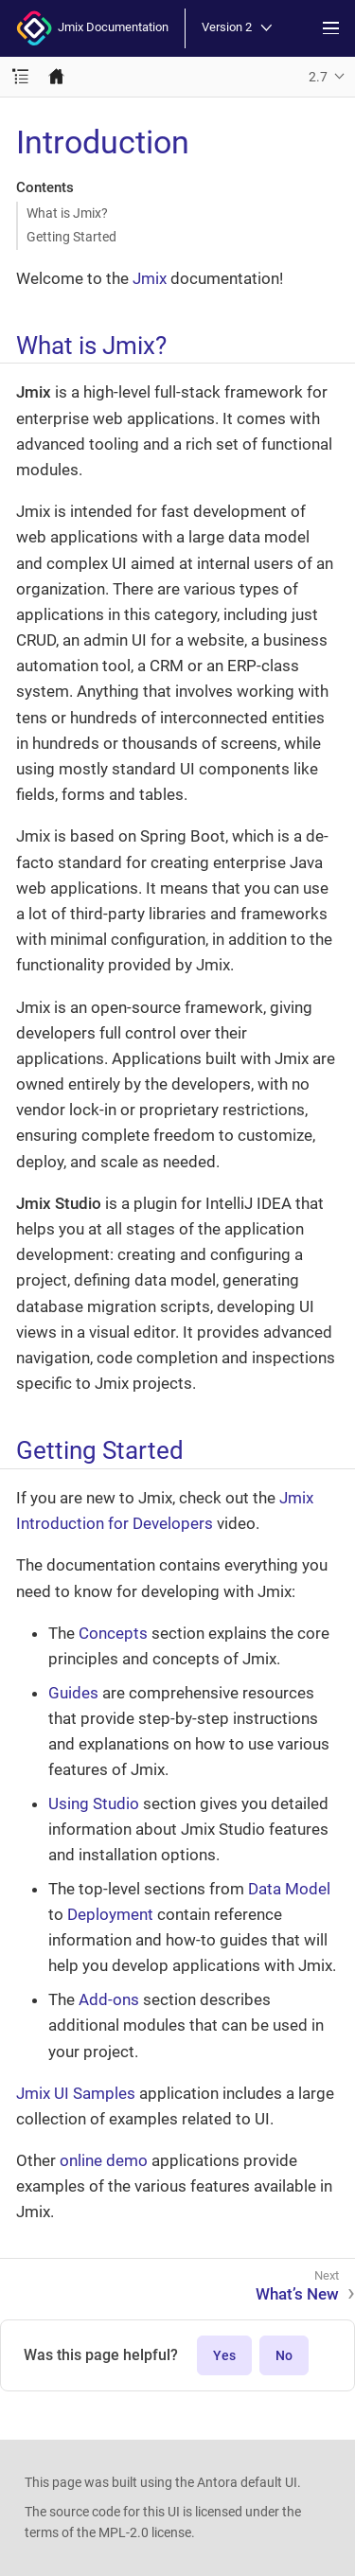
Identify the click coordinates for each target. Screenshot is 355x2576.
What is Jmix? (67, 213)
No (284, 2355)
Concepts (113, 1633)
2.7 (318, 76)
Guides (73, 1692)
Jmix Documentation (92, 28)
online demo (104, 2160)
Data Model (289, 1888)
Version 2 (237, 28)
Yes (224, 2355)
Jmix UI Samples (75, 2093)
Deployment (110, 1914)
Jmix (150, 278)
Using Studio (93, 1803)
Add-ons (109, 1999)
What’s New (297, 2293)
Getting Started (71, 236)
